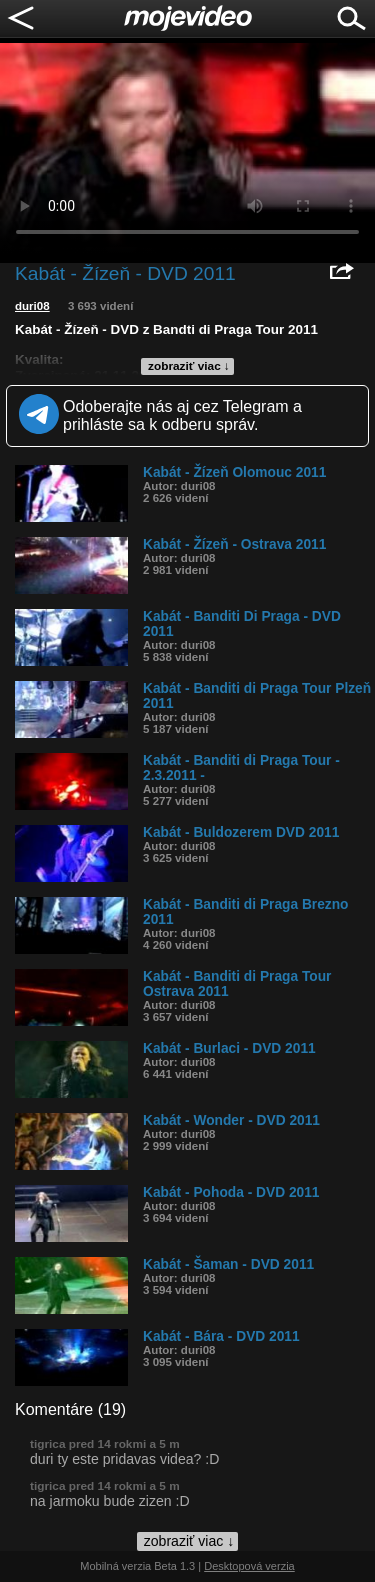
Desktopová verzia (249, 1566)
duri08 (32, 306)
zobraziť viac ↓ (189, 366)
